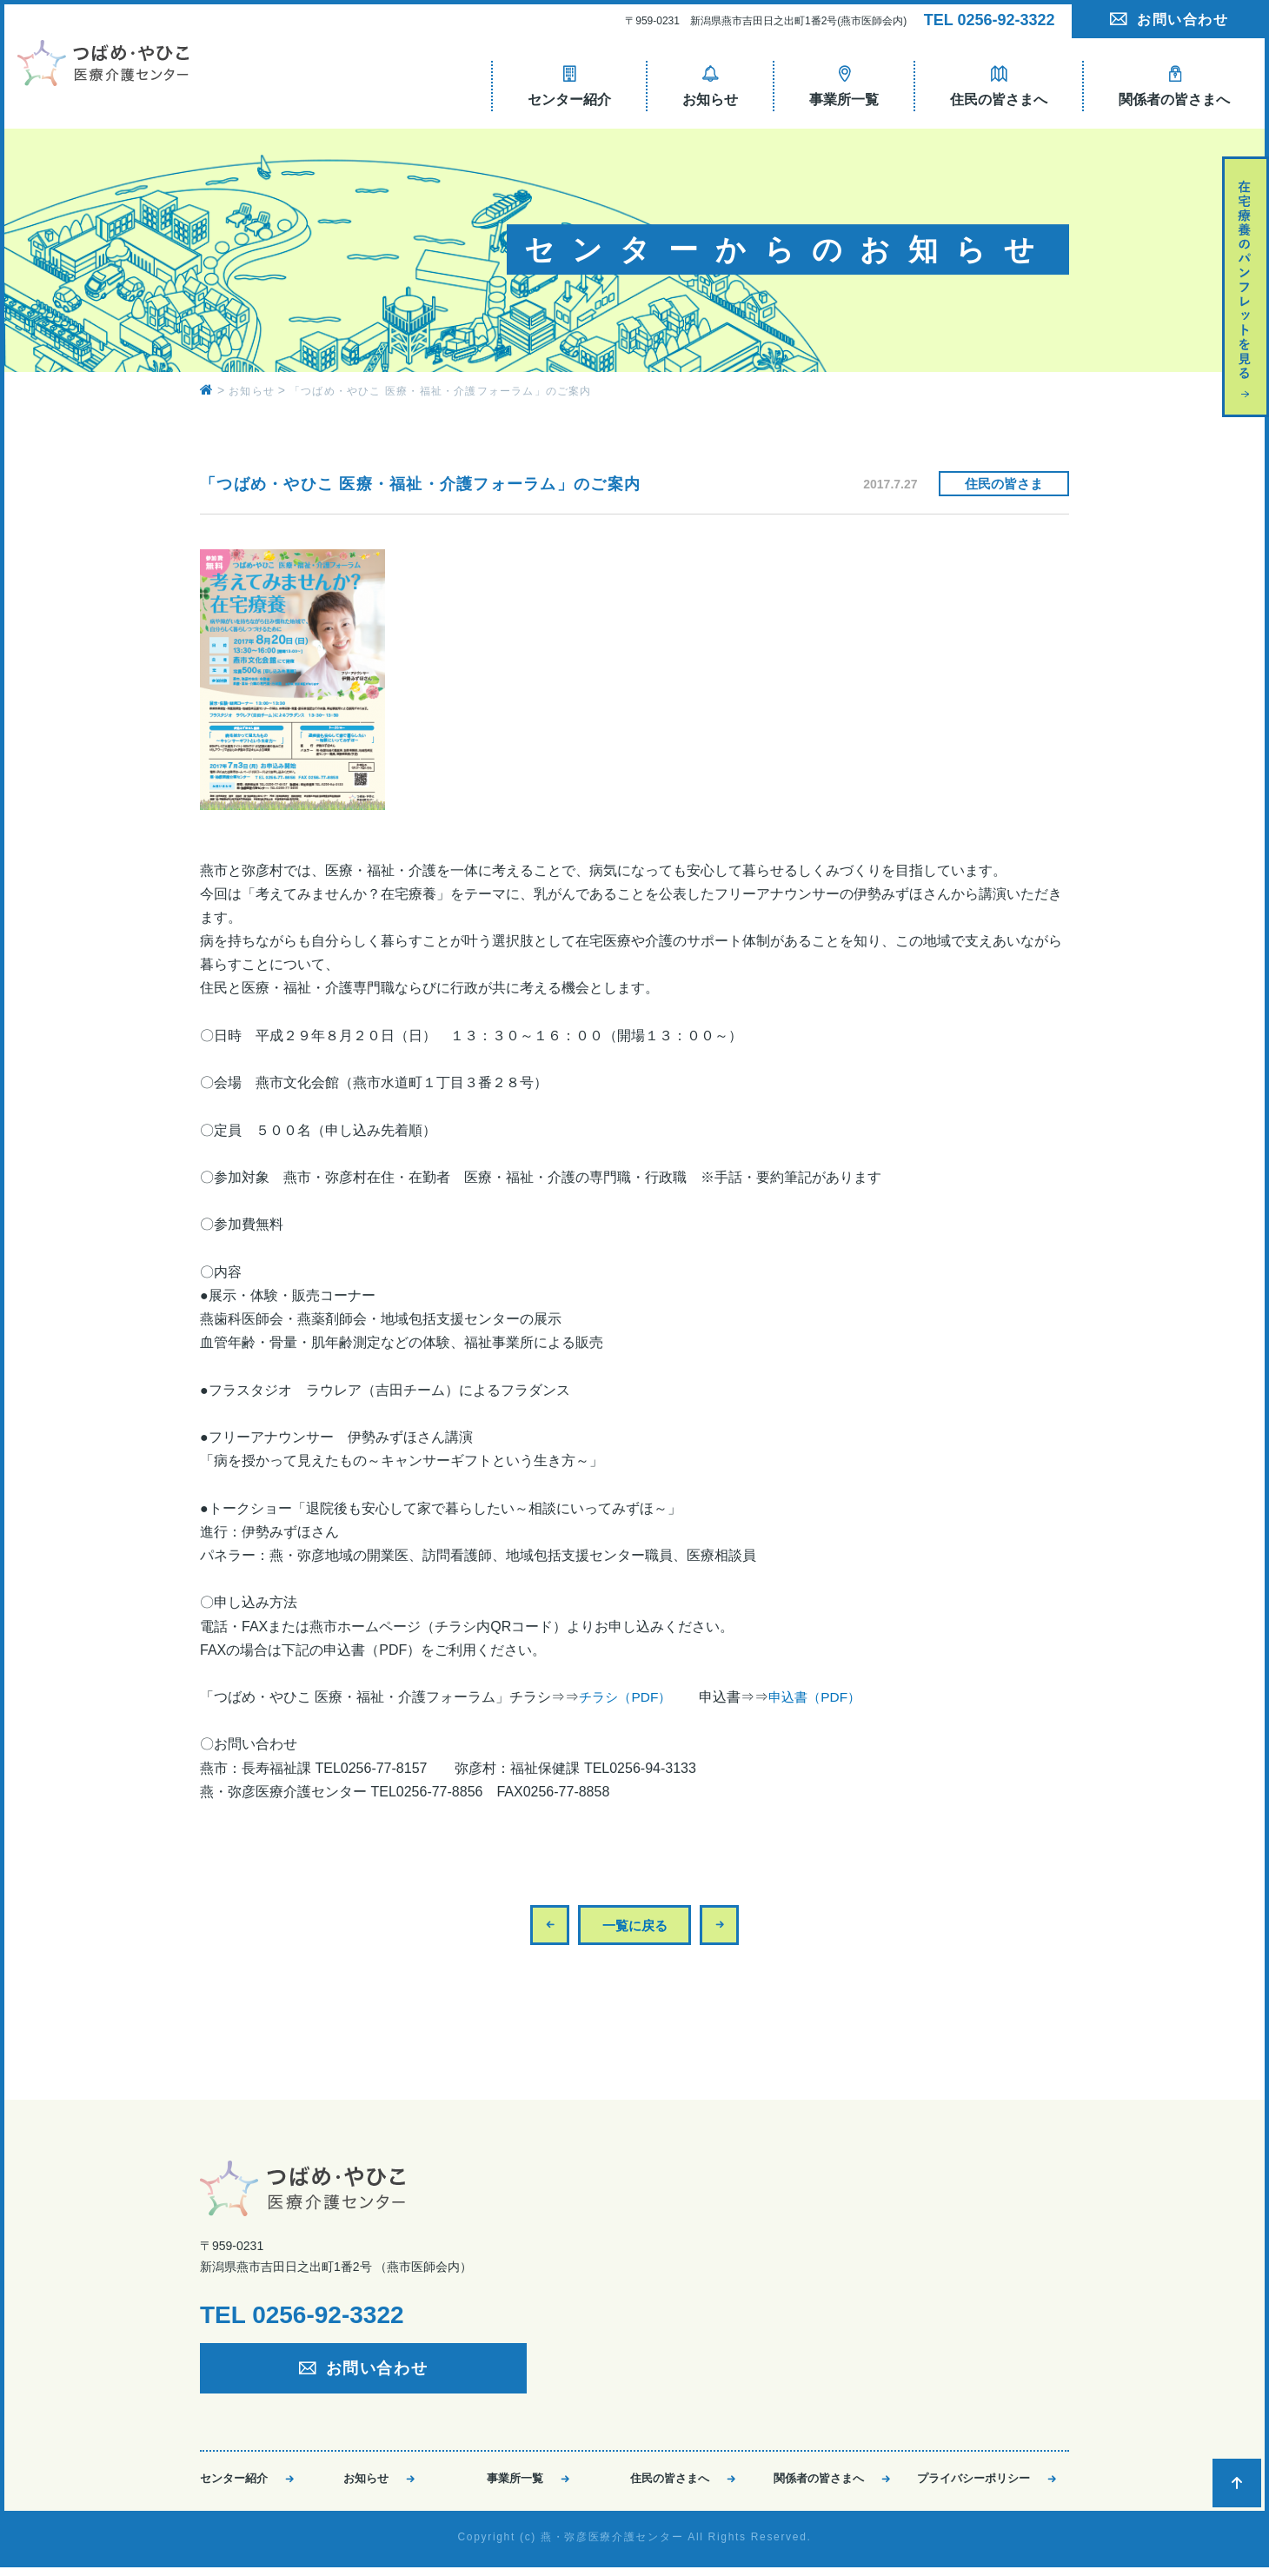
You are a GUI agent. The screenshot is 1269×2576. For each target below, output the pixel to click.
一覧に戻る (635, 1925)
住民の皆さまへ (669, 2483)
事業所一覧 (515, 2483)
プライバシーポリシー (973, 2483)
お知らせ (366, 2483)
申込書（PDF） (822, 1697)
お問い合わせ (1183, 19)
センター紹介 (234, 2483)
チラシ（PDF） (627, 1697)
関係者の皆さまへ (819, 2483)
